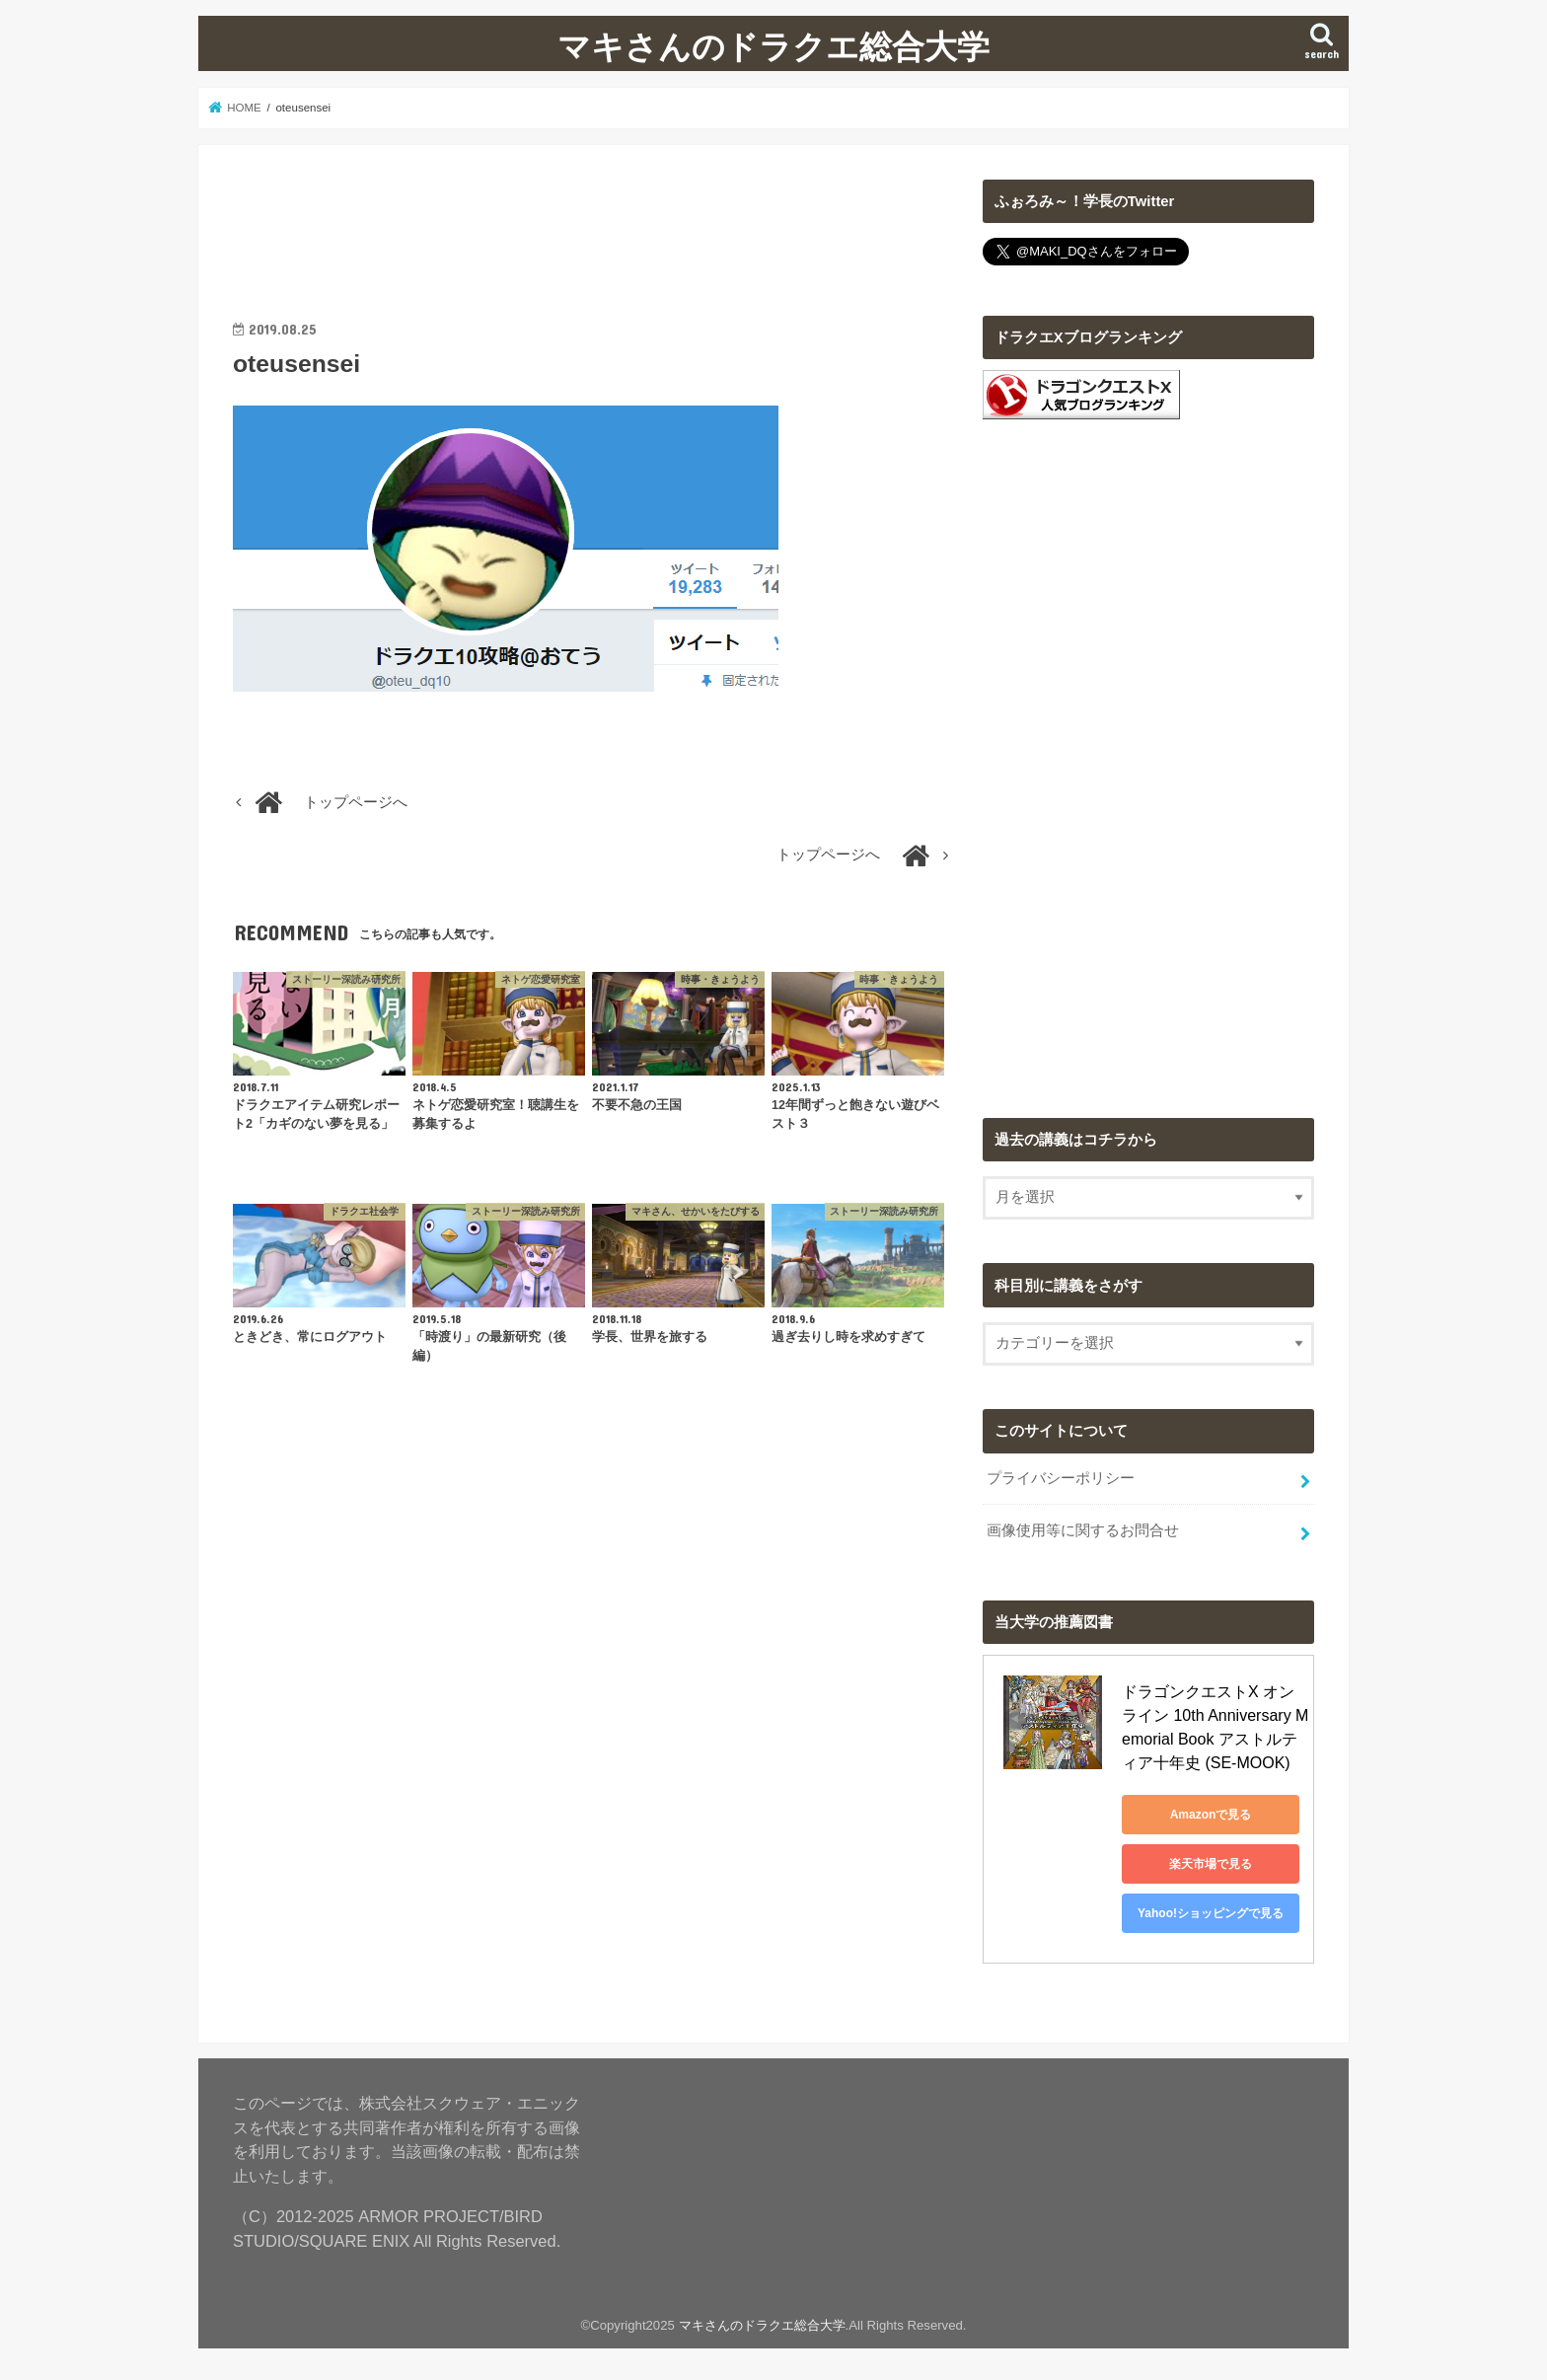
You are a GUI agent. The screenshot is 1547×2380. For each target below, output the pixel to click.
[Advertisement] (592, 224)
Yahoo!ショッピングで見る (1211, 1913)
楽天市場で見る (1210, 1864)
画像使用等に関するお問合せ (1083, 1530)
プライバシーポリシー (1061, 1478)
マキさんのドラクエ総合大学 (773, 46)
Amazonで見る (1211, 1815)
